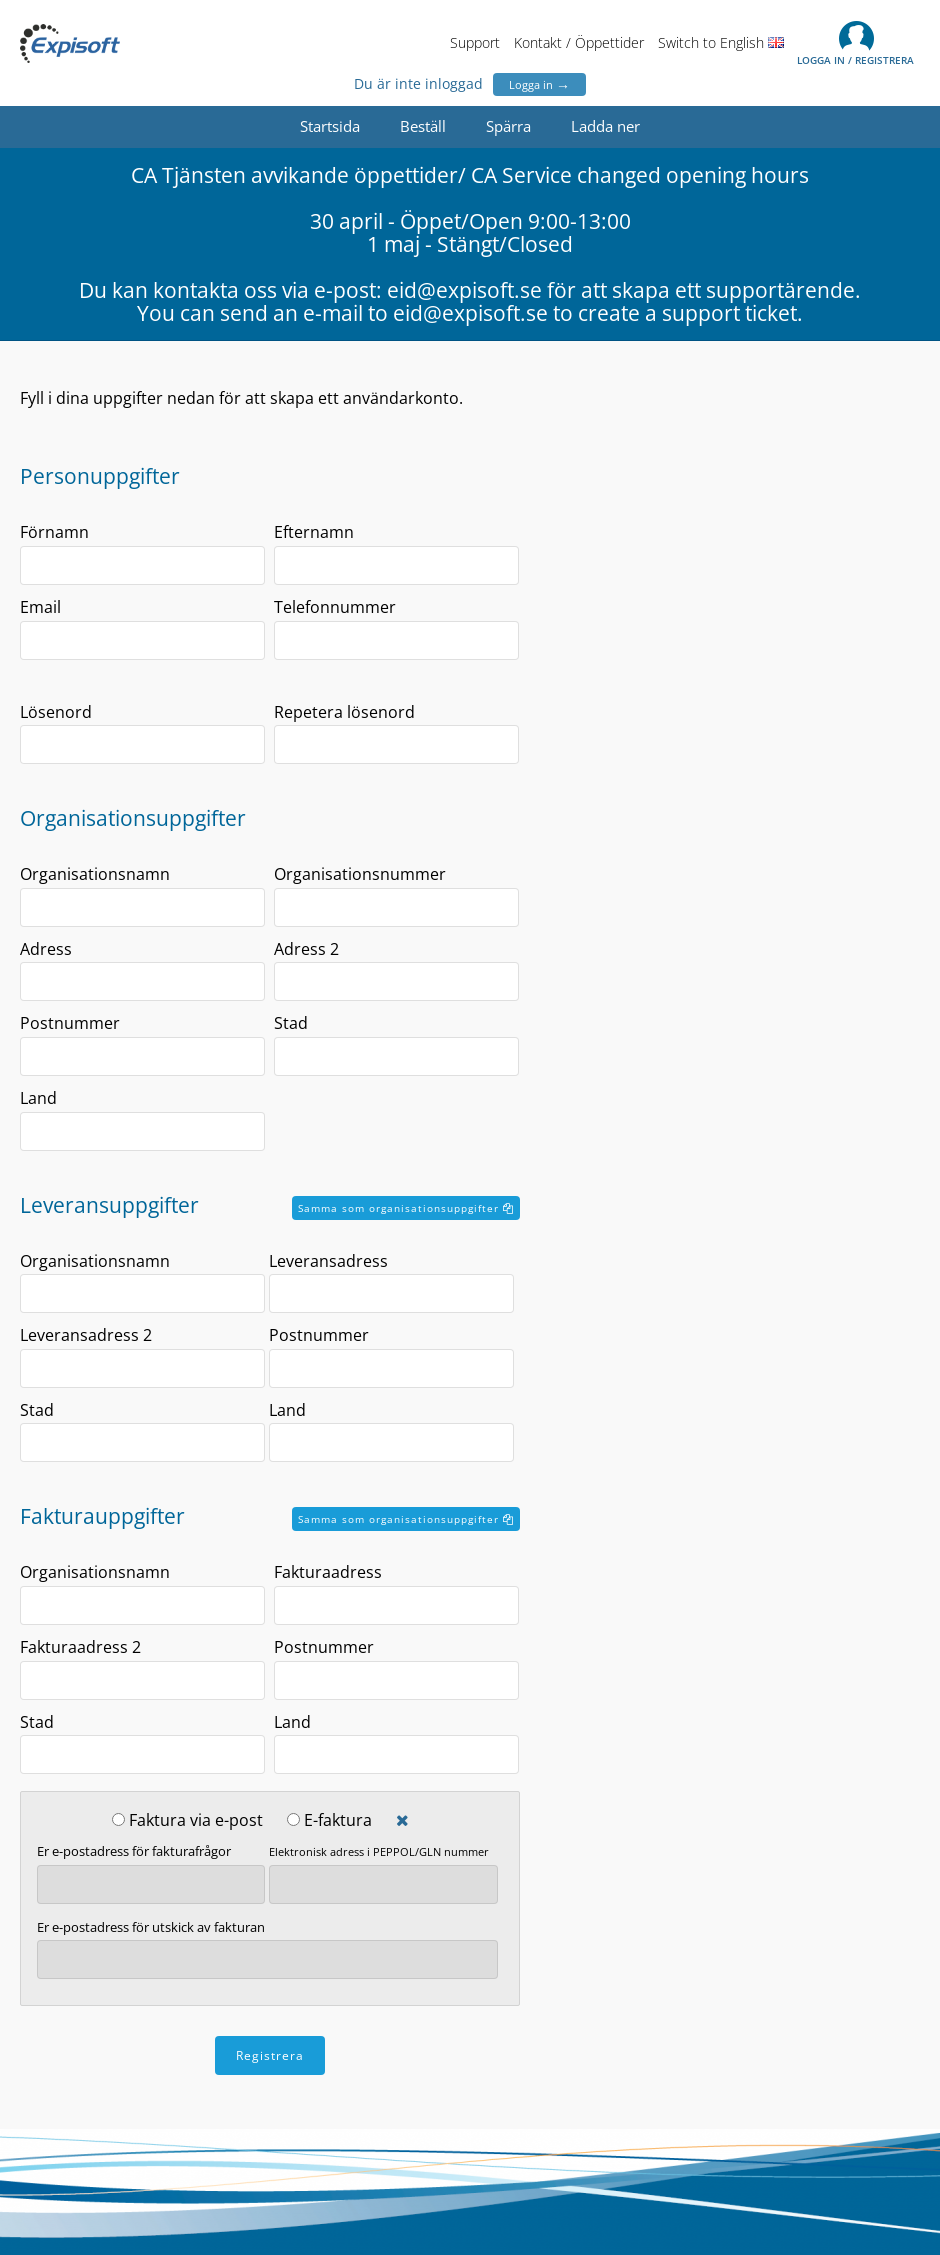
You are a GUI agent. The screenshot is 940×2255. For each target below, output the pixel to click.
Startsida (330, 126)
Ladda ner (605, 126)
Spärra (508, 126)
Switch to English (721, 42)
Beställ (423, 126)
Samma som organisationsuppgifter (406, 1208)
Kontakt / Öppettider (579, 42)
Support (475, 42)
